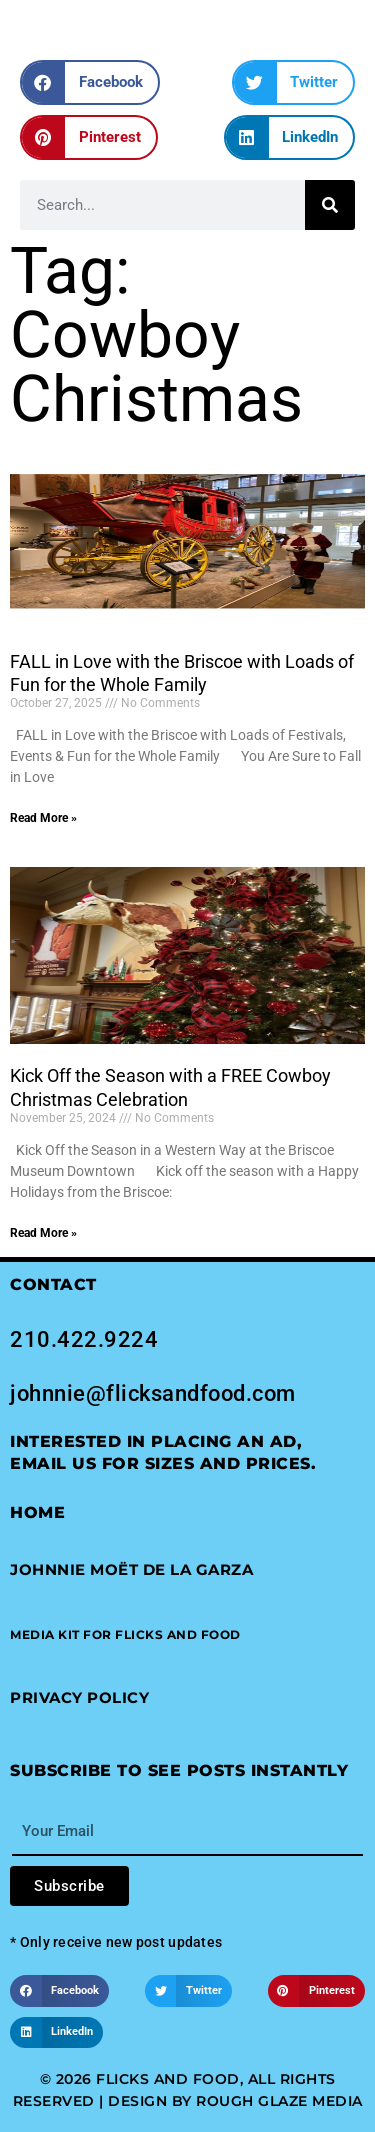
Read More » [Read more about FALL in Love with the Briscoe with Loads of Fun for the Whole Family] (43, 818)
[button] (90, 82)
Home (37, 1512)
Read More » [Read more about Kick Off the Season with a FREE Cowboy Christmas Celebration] (43, 1233)
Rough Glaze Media (279, 2101)
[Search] (330, 205)
